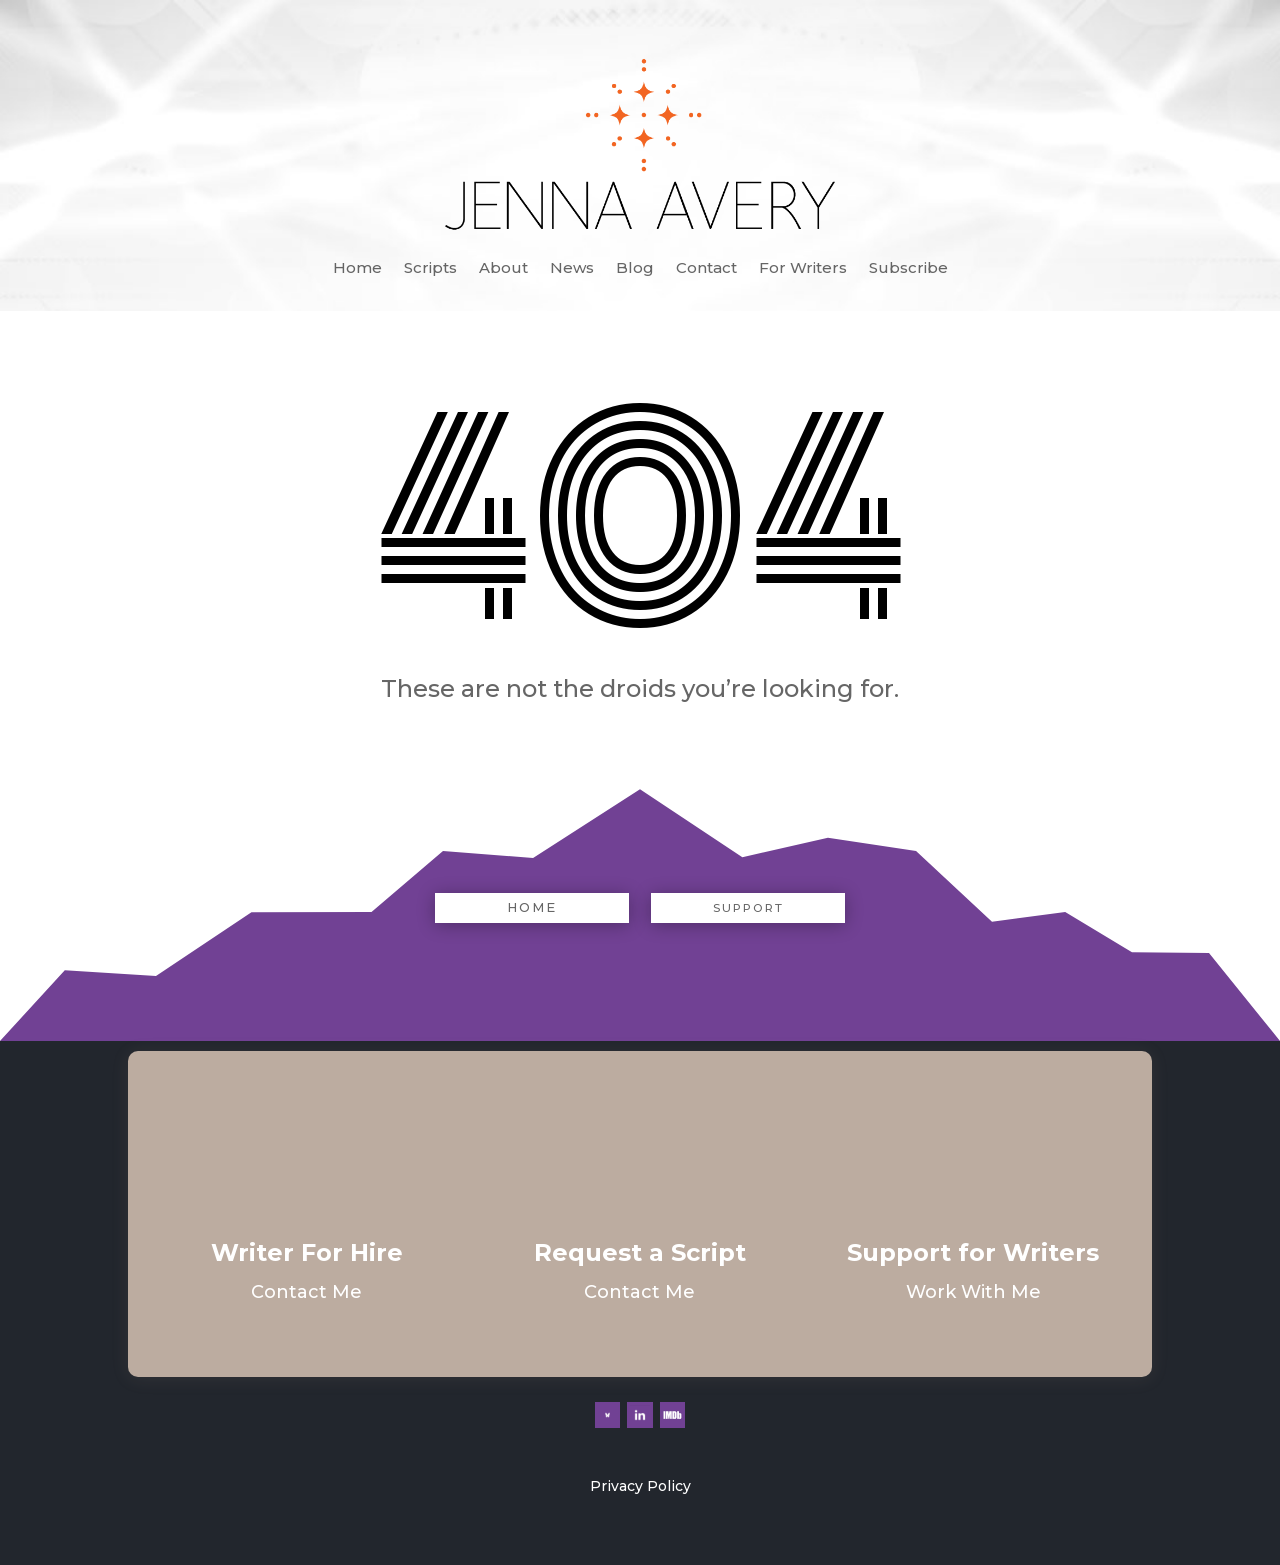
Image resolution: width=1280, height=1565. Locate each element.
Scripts (430, 269)
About (503, 269)
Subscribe (908, 269)
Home (357, 269)
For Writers (803, 269)
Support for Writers (973, 1252)
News (572, 269)
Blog (635, 269)
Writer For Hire (307, 1252)
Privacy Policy (640, 1486)
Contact (706, 269)
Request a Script (640, 1252)
